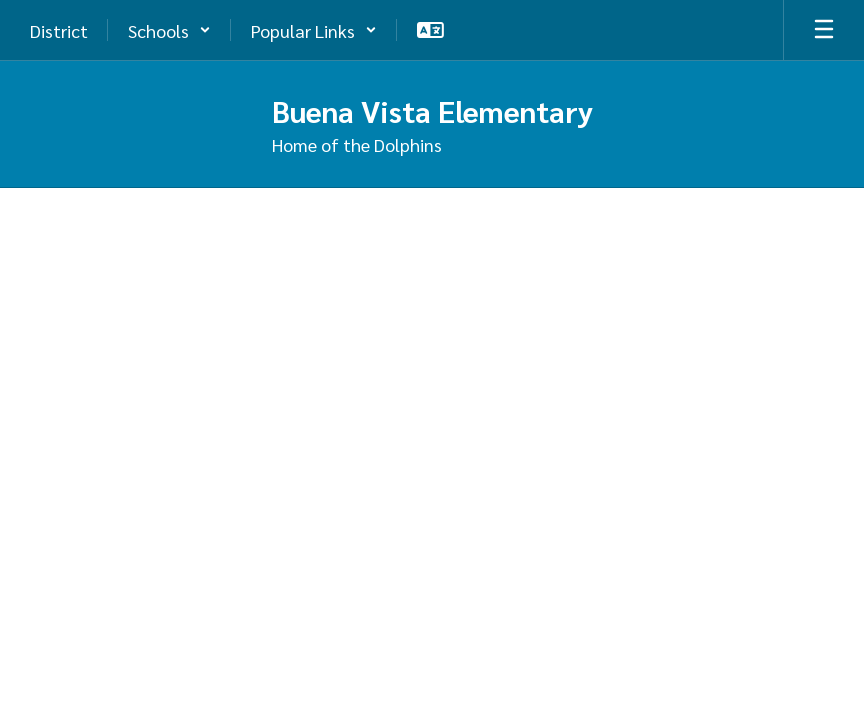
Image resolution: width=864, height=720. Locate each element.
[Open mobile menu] (824, 30)
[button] (169, 30)
